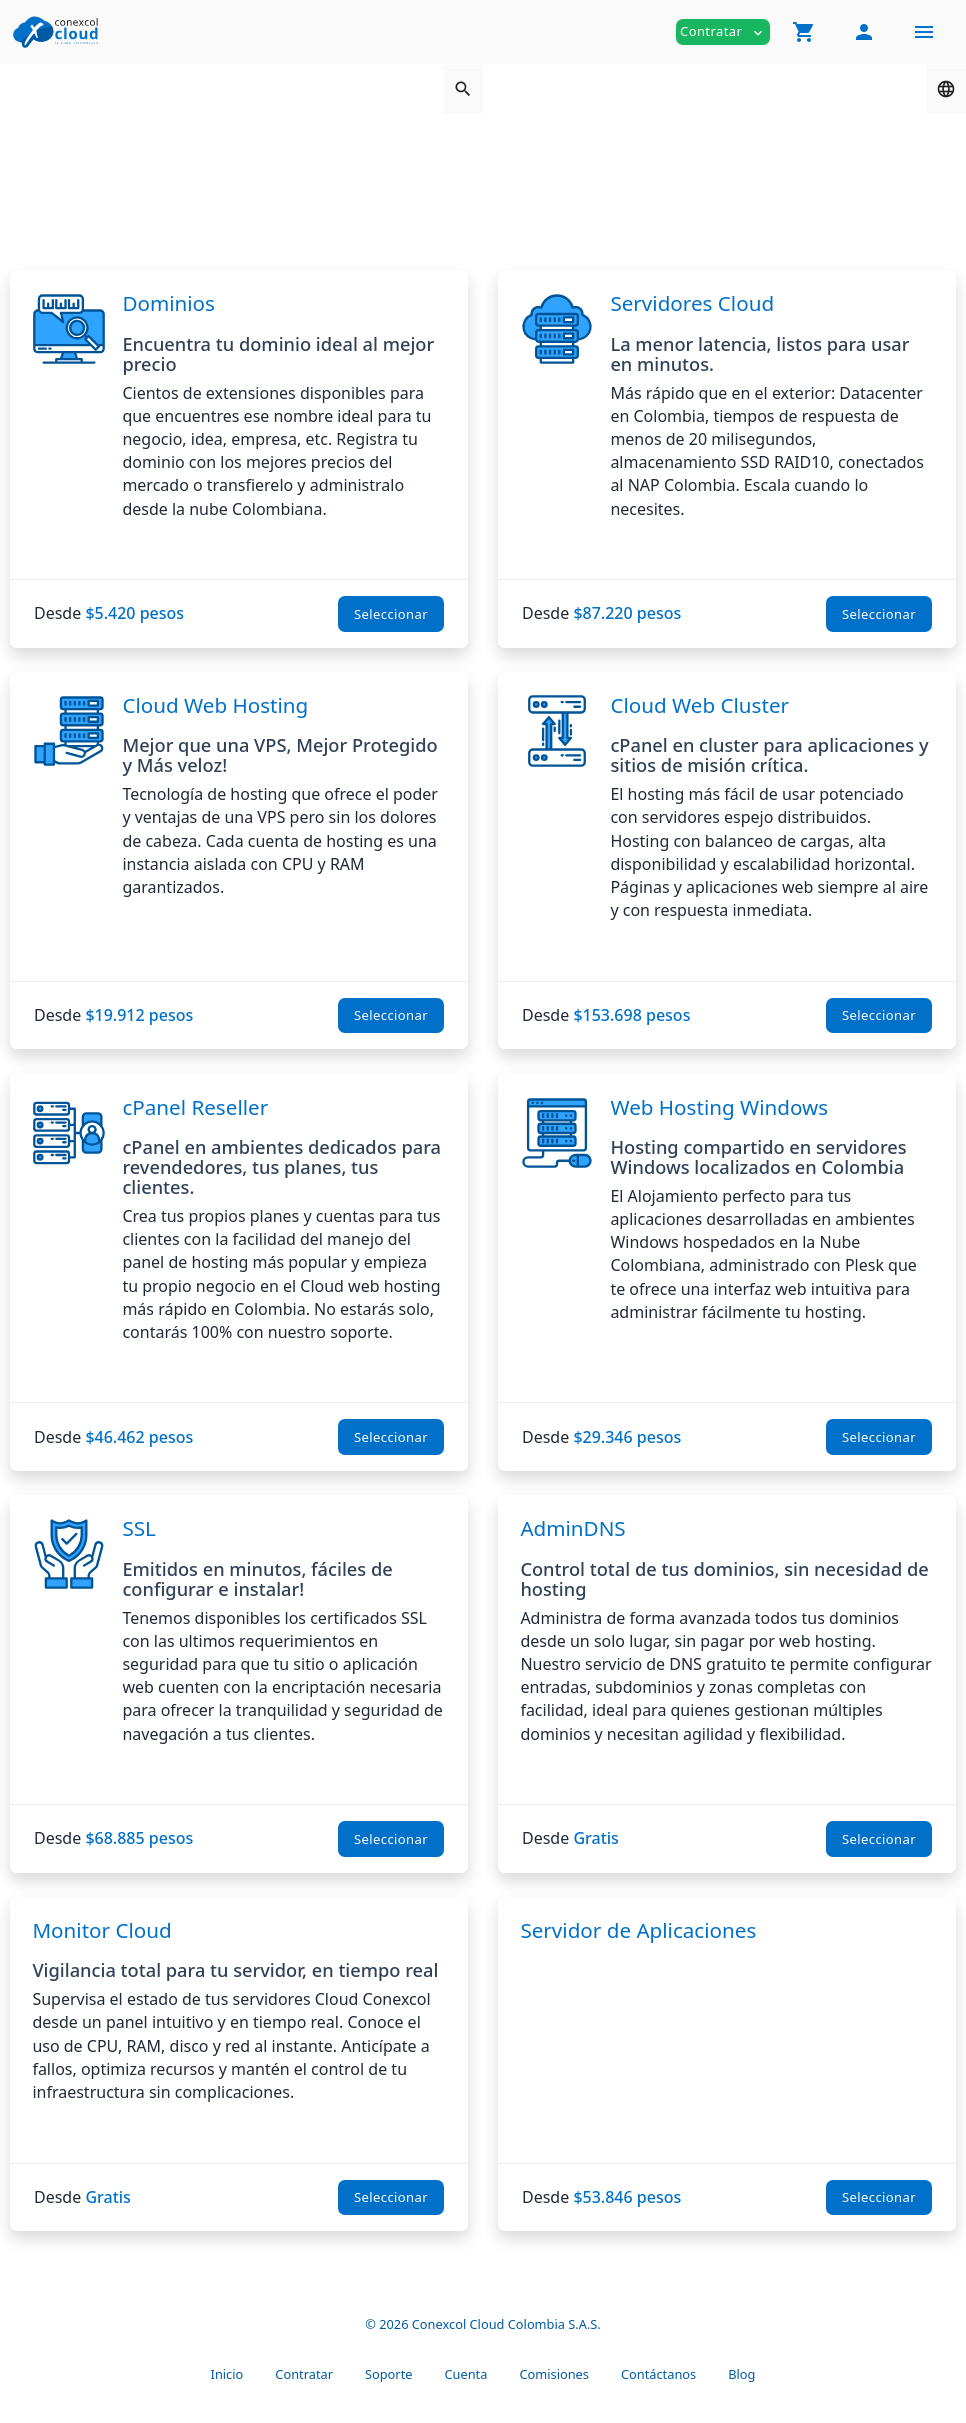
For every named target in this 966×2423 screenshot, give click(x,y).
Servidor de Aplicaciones (638, 1930)
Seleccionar (391, 614)
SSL (138, 1528)
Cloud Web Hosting (215, 705)
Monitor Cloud (101, 1930)
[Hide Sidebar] (924, 32)
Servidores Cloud (692, 303)
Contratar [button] (723, 31)
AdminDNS (572, 1528)
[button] (804, 32)
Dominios (168, 303)
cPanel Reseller (195, 1107)
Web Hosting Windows (719, 1107)
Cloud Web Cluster (699, 705)
